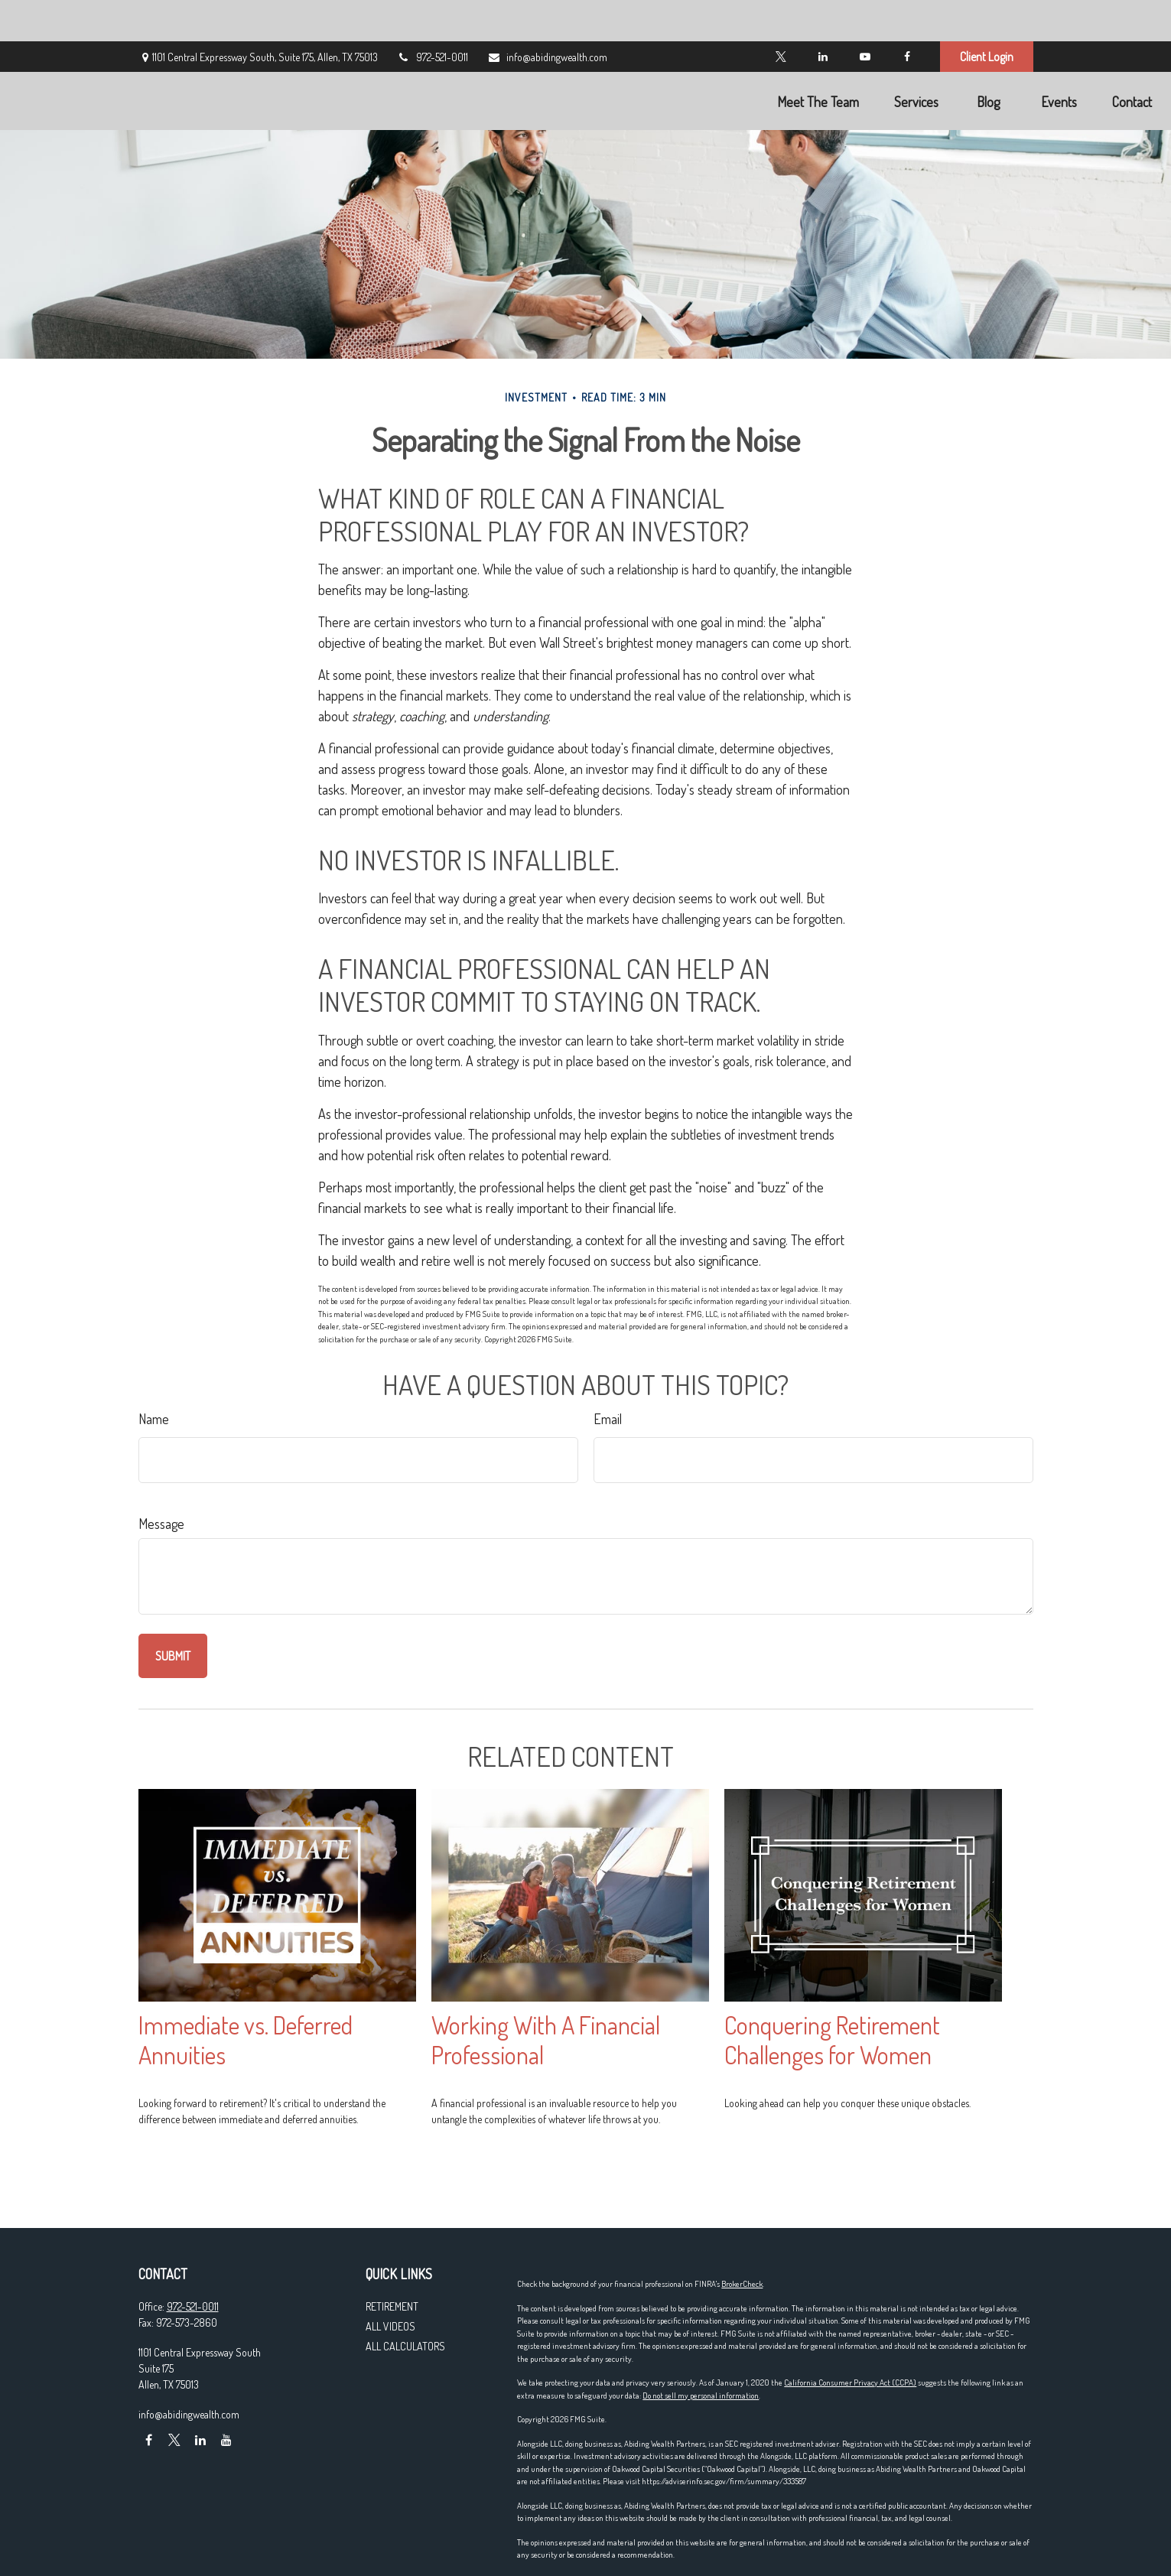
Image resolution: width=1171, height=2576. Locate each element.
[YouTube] (865, 15)
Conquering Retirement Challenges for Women (832, 2039)
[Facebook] (907, 15)
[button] (693, 59)
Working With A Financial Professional (545, 2039)
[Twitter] (781, 15)
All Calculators (405, 2346)
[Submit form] (172, 1656)
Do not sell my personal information (700, 2395)
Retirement (392, 2306)
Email (608, 1418)
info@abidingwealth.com (547, 15)
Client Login (986, 15)
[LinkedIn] (823, 15)
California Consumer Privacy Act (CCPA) (850, 2382)
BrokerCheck (742, 2283)
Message (161, 1523)
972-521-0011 (432, 15)
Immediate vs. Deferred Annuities (245, 2039)
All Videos (390, 2326)
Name (153, 1418)
